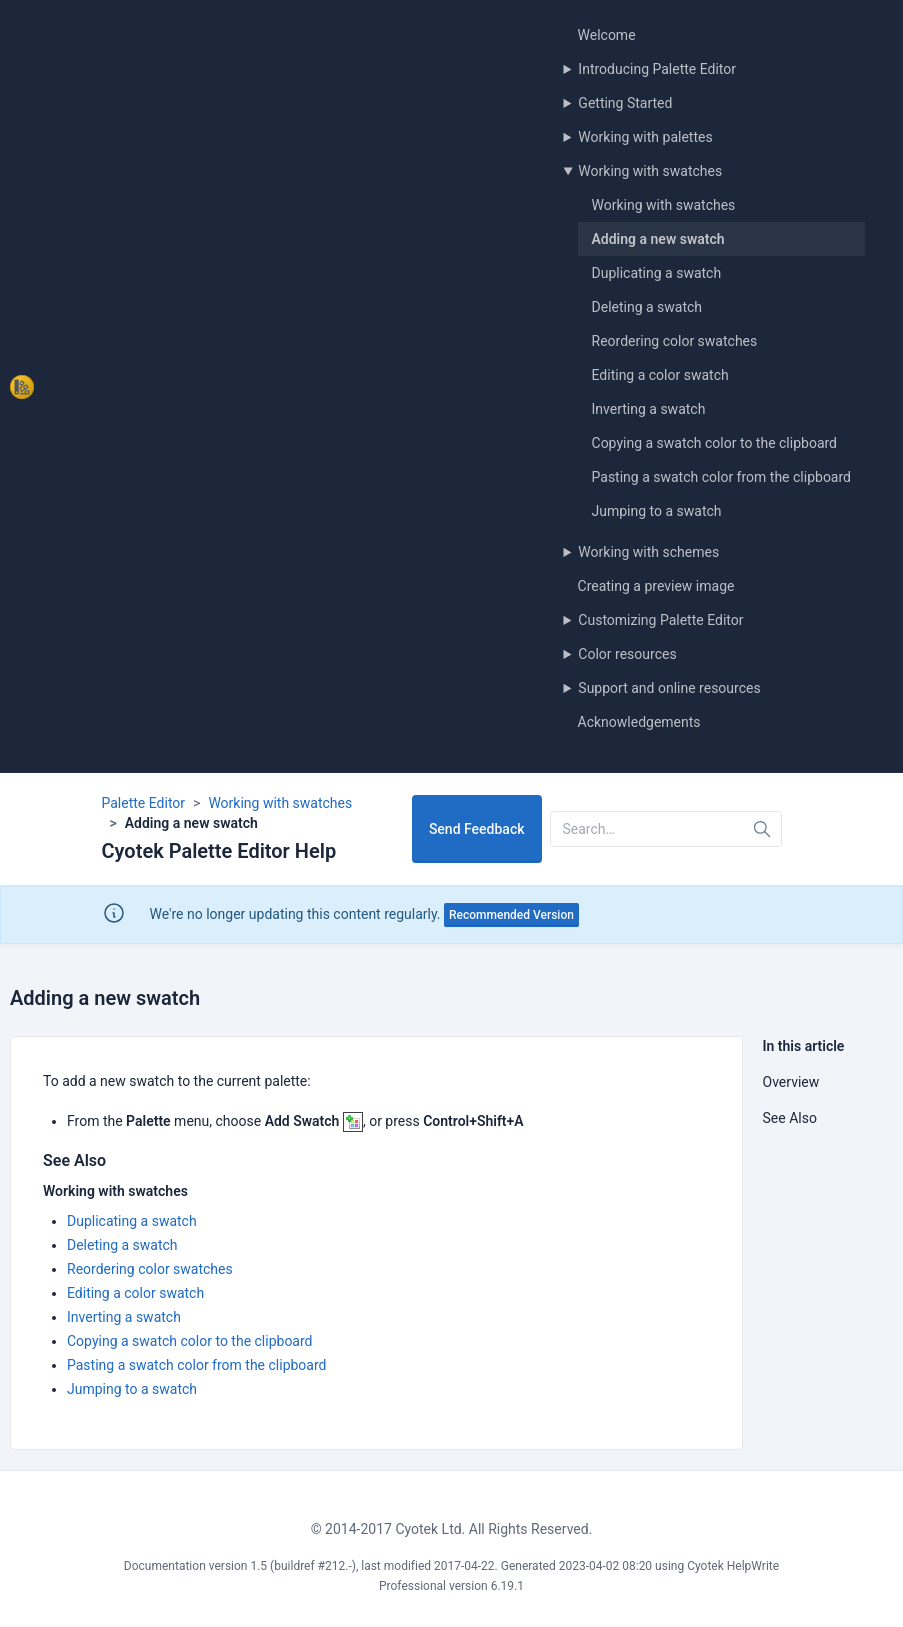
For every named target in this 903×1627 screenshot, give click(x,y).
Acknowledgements (639, 722)
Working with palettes (645, 137)
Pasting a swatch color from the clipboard (721, 477)
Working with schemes (648, 552)
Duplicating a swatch (657, 273)
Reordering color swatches (675, 341)
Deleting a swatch (647, 307)
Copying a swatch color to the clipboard (715, 443)
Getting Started (625, 103)
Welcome (607, 35)
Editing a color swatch (660, 375)
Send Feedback (477, 829)
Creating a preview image (656, 586)
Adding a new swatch (658, 239)
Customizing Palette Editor (660, 620)
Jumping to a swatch (657, 511)
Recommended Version (511, 915)
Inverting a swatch (649, 409)
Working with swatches (650, 171)
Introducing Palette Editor (657, 69)
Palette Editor (144, 803)
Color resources (627, 654)
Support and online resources (669, 688)
